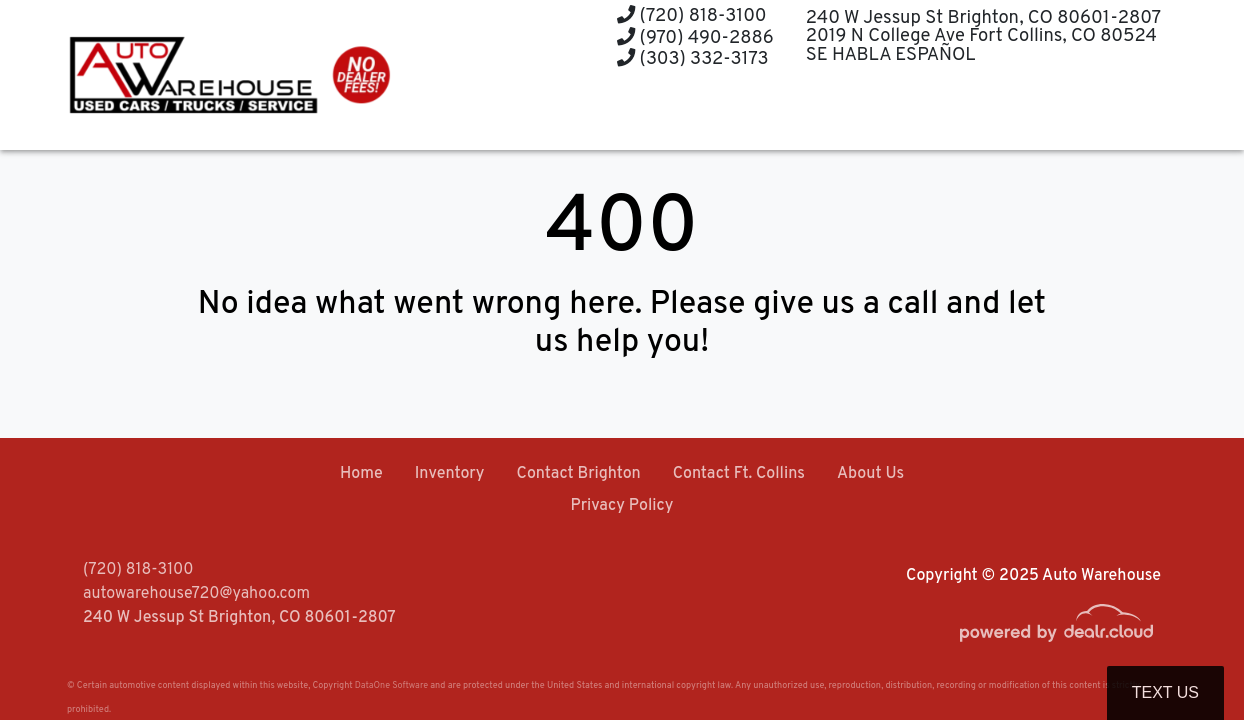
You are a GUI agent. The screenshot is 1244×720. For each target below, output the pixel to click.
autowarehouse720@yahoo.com (196, 594)
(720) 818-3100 (692, 16)
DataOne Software (391, 685)
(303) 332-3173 (693, 59)
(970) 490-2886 (695, 38)
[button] (606, 112)
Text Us (1165, 692)
